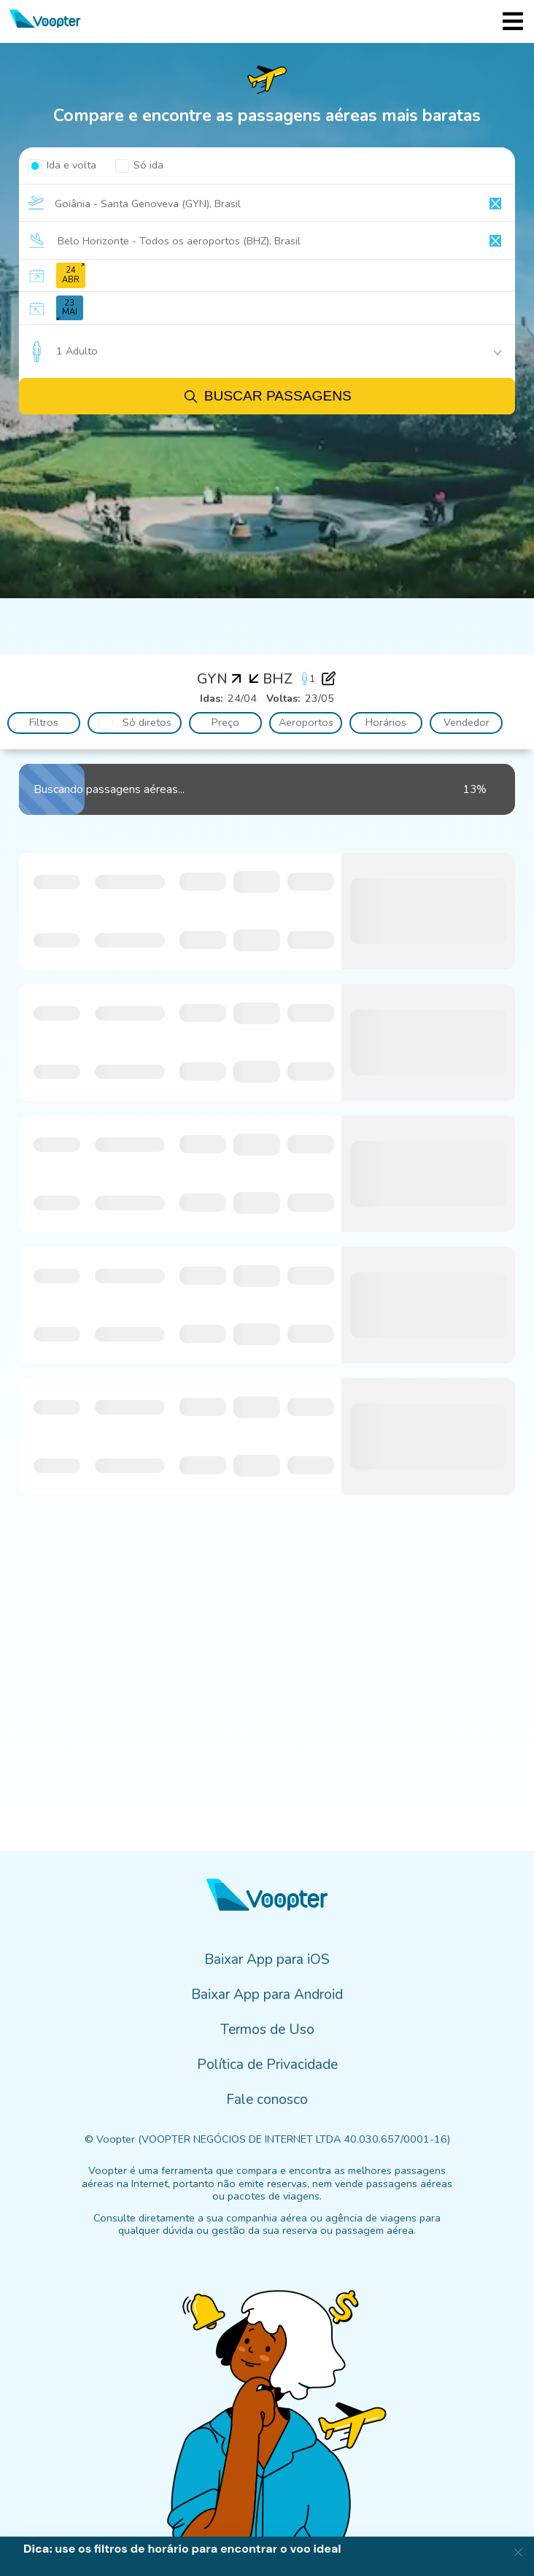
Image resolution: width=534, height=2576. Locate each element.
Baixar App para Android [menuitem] (267, 1994)
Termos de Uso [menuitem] (267, 2029)
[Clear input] (495, 203)
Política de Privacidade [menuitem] (267, 2064)
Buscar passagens (267, 396)
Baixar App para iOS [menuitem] (267, 1959)
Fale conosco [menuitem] (267, 2099)
